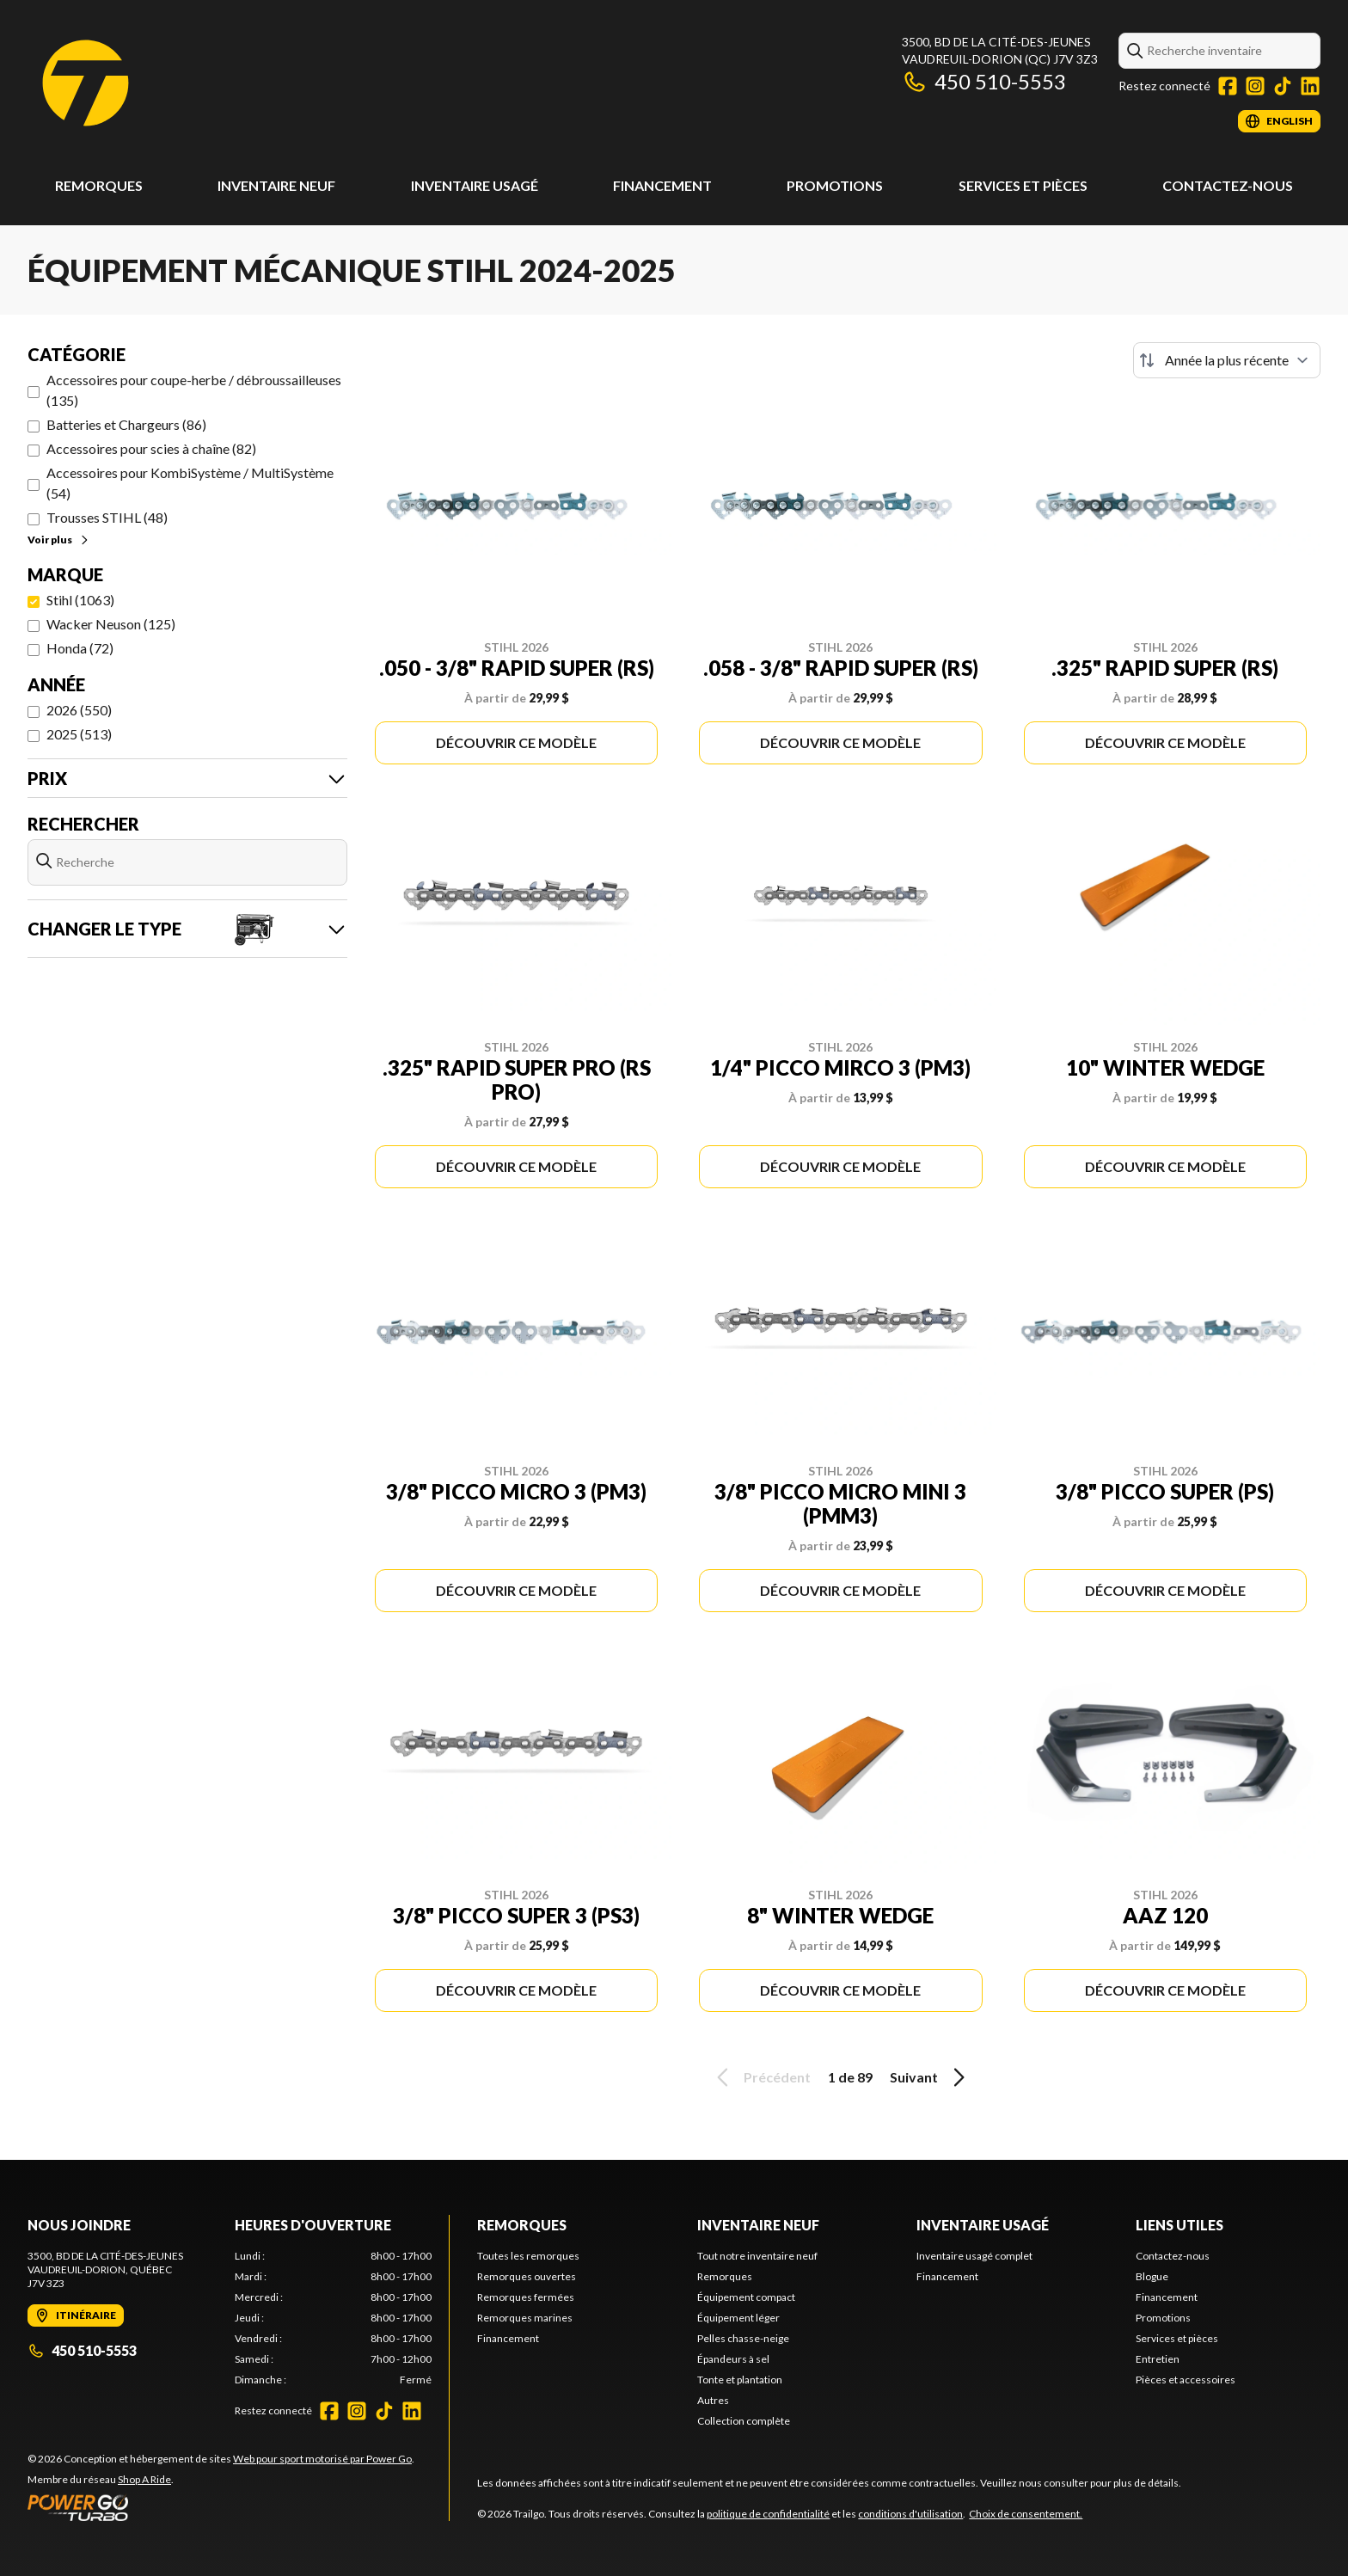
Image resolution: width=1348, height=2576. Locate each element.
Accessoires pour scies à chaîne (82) (151, 448)
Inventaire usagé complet (974, 2255)
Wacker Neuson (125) (110, 624)
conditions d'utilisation (910, 2513)
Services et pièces (1023, 185)
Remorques (99, 185)
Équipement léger (738, 2317)
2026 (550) (79, 710)
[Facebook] (1227, 86)
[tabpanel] (333, 2318)
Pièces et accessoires (1185, 2379)
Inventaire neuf (276, 185)
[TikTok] (1282, 86)
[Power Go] (221, 2507)
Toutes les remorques (528, 2255)
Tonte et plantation (739, 2379)
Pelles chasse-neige (743, 2338)
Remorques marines (525, 2317)
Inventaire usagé (474, 185)
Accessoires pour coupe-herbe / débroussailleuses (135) (193, 389)
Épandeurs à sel (733, 2358)
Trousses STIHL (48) (107, 517)
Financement (662, 185)
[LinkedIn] (1310, 86)
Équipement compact (746, 2297)
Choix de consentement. (1025, 2513)
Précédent (761, 2077)
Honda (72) (79, 648)
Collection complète (743, 2420)
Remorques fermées (525, 2297)
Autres (713, 2400)
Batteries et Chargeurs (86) (126, 424)
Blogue (1152, 2276)
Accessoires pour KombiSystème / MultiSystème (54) (190, 482)
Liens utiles (1179, 2225)
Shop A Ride (144, 2479)
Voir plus (59, 539)
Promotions (835, 185)
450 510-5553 (984, 81)
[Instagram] (1255, 86)
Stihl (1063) (80, 600)
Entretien (1158, 2358)
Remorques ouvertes (526, 2276)
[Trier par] (1226, 360)
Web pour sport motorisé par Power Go (322, 2458)
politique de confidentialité (768, 2513)
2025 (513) (79, 734)
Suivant (930, 2077)
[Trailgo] (86, 83)
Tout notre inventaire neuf (757, 2255)
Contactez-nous (1227, 185)
